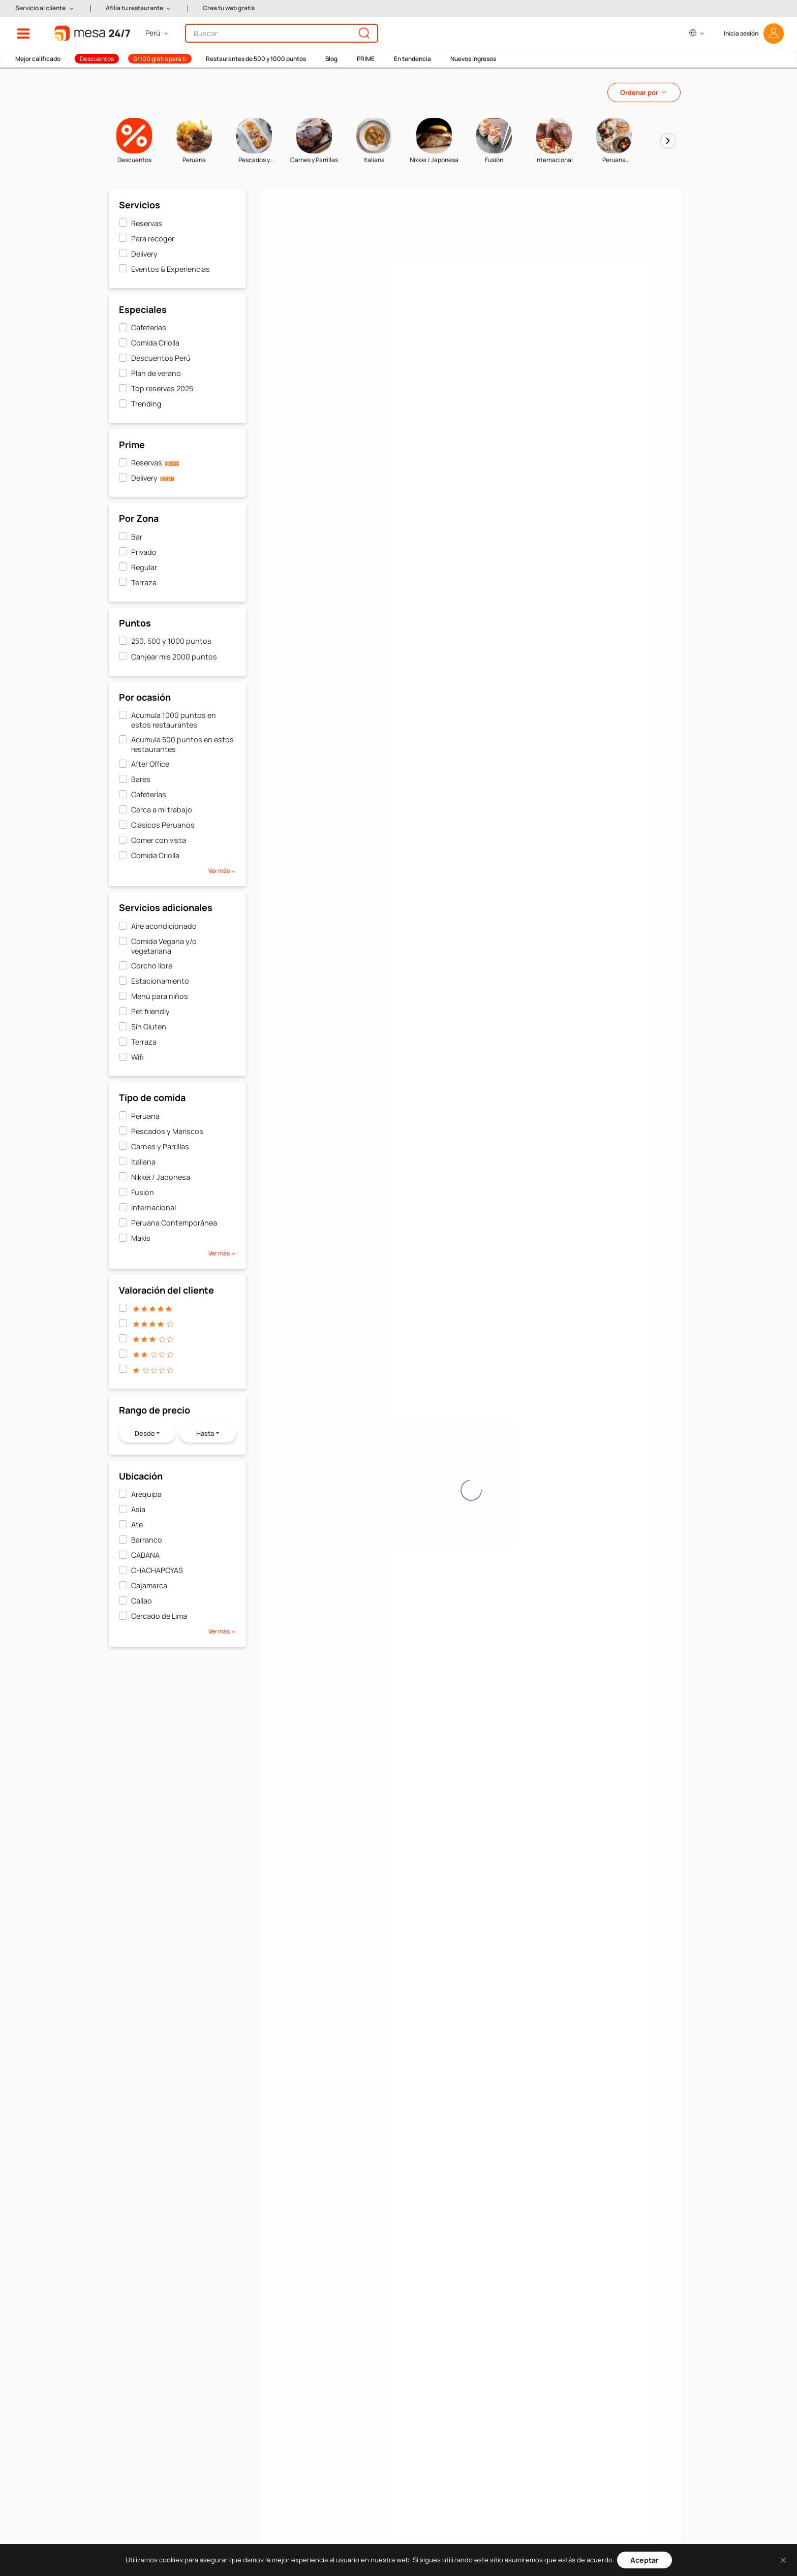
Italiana (143, 1162)
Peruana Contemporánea (174, 1223)
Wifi (137, 1057)
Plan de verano (156, 373)
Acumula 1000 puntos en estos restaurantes (173, 720)
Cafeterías (148, 327)
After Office (150, 764)
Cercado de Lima (159, 1616)
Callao (141, 1601)
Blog (331, 58)
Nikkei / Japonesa (160, 1177)
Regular (144, 567)
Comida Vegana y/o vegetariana (164, 946)
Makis (140, 1238)
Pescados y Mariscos (167, 1131)
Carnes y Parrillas (160, 1146)
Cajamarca (149, 1585)
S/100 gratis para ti (160, 58)
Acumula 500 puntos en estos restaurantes (182, 744)
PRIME (366, 58)
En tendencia (412, 58)
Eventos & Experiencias (170, 269)
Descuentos (97, 58)
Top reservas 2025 (162, 388)
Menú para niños (159, 996)
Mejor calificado (37, 58)
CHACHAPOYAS (157, 1570)
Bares (140, 779)
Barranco (146, 1540)
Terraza (144, 582)
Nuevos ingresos (473, 58)
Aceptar (644, 2560)
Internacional (153, 1207)
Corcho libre (151, 965)
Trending (146, 404)
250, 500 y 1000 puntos (171, 641)
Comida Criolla (155, 343)
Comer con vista (158, 840)
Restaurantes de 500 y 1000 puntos (256, 58)
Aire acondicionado (164, 926)
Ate (137, 1524)
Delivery (144, 254)
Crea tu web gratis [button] (229, 8)
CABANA (145, 1555)
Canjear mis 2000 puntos (174, 657)
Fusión (142, 1192)
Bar (136, 537)
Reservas (146, 223)
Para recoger (152, 238)
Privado (144, 552)
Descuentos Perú (161, 358)
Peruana (145, 1116)
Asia (138, 1509)
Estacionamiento (160, 981)
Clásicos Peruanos (163, 825)
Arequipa (146, 1494)
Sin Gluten (148, 1026)
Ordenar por (639, 92)
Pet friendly (150, 1011)
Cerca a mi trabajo (161, 809)
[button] (45, 8)
